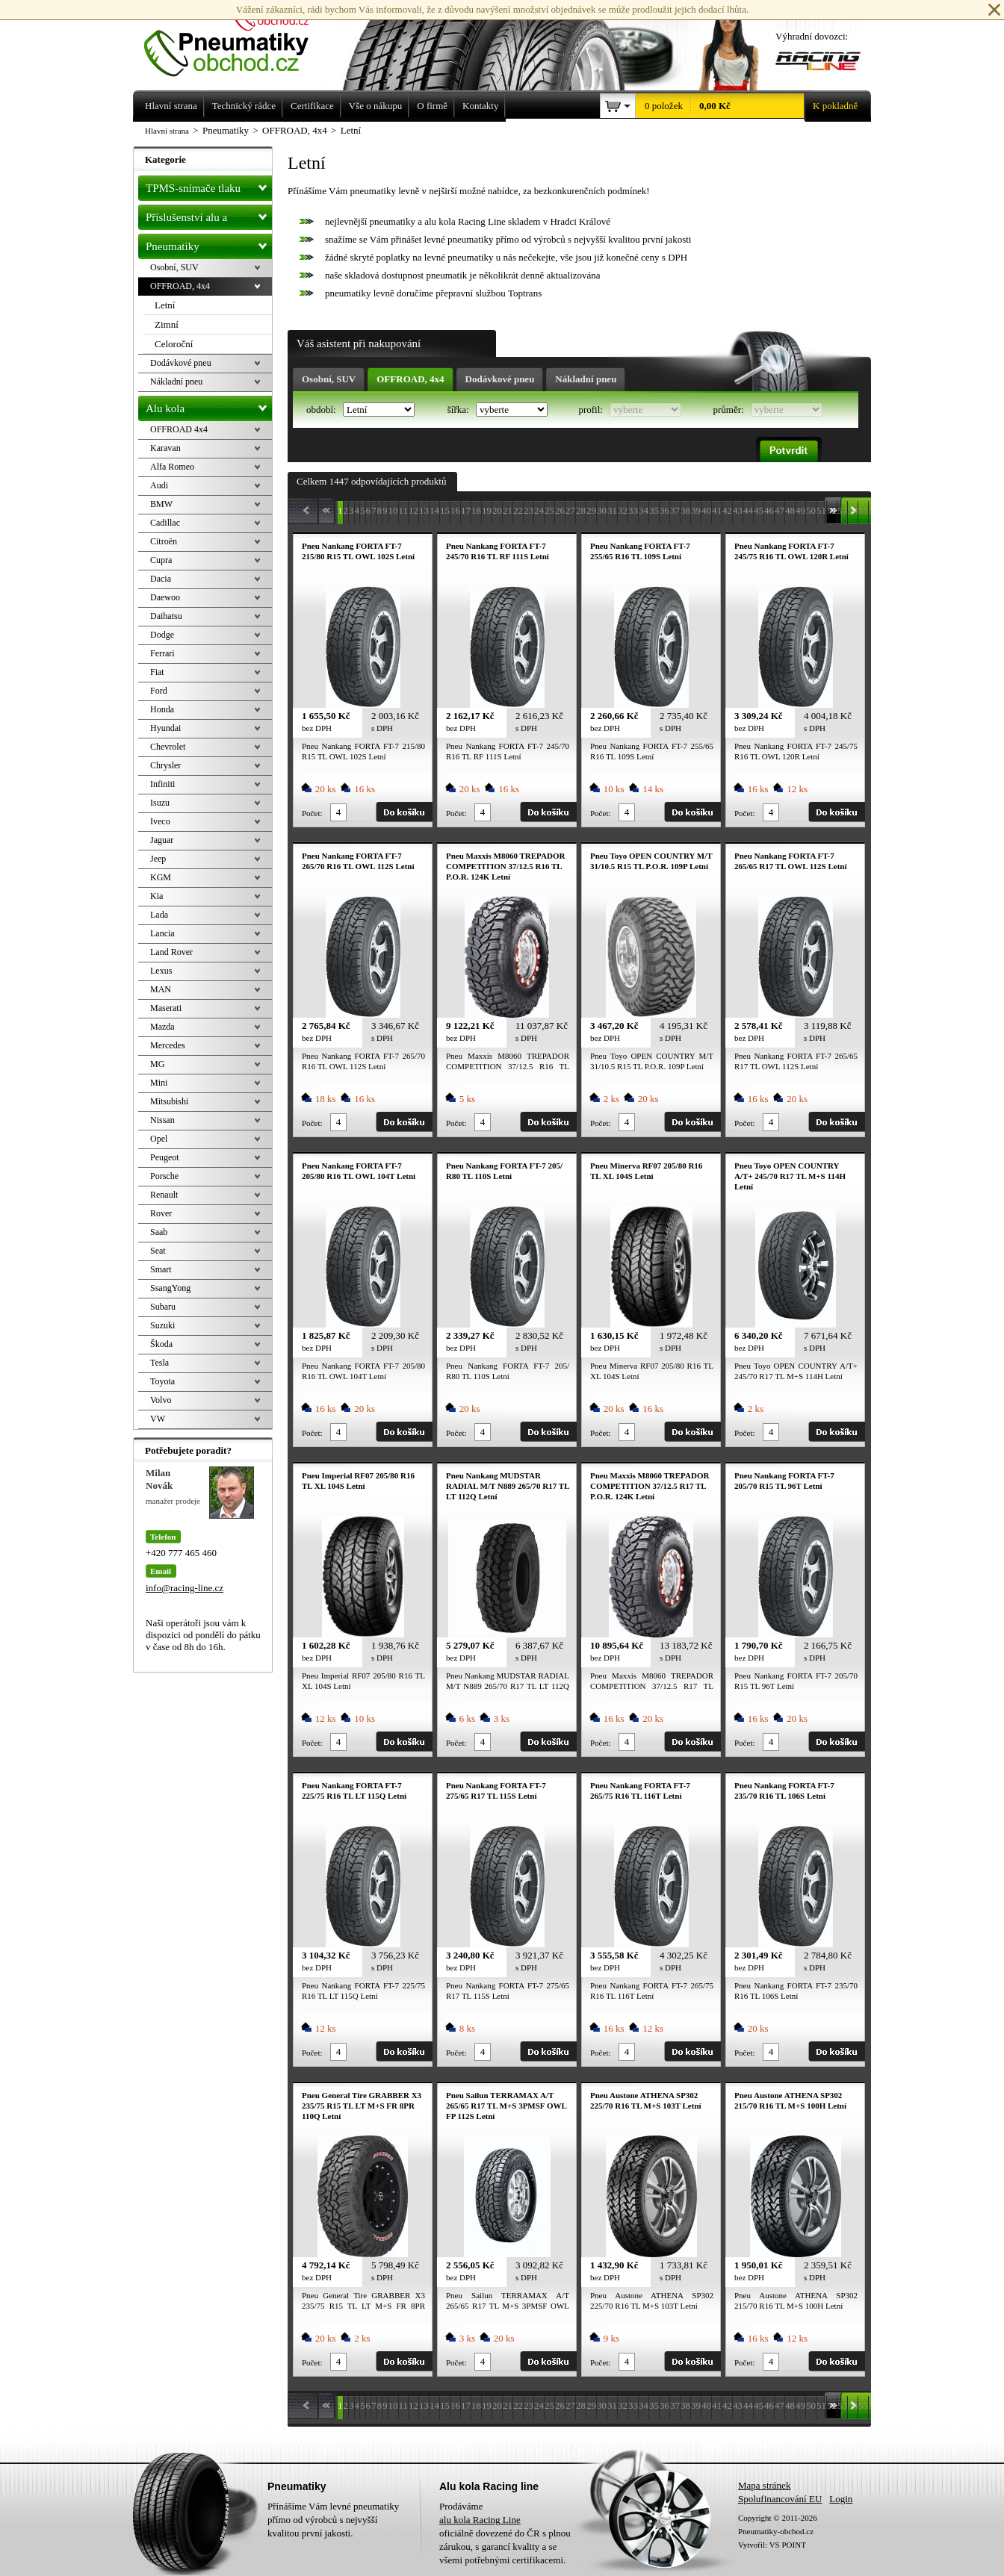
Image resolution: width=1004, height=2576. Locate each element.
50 (811, 510)
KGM (160, 877)
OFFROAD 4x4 (179, 429)
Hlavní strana (167, 130)
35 (654, 510)
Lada (159, 914)
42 (727, 510)
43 (738, 510)
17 (466, 510)
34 (643, 510)
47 (779, 510)
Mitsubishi (169, 1101)
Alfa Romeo (172, 466)
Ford (158, 690)
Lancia (162, 933)
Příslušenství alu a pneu (209, 217)
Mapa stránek (764, 2485)
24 (539, 510)
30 (602, 510)
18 (476, 510)
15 (445, 510)
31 (612, 510)
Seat (158, 1250)
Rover (161, 1213)
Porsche (164, 1176)
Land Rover (171, 952)
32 (623, 510)
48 (790, 510)
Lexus (161, 970)
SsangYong (170, 1288)
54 (853, 510)
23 (528, 510)
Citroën (163, 541)
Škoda (161, 1344)
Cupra (161, 560)
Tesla (159, 1362)
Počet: (312, 813)
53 (842, 510)
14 (434, 510)
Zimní (167, 324)
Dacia (160, 578)
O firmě (432, 105)
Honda (162, 709)
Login (840, 2498)
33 (633, 510)
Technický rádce (244, 105)
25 (549, 510)
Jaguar (161, 840)
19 (487, 510)
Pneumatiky (209, 243)
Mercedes (167, 1045)
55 (863, 510)
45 (758, 510)
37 (675, 510)
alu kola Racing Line (480, 2519)
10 (393, 510)
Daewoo (165, 597)
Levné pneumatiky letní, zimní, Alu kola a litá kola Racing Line (237, 39)
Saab (158, 1232)
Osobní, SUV (329, 379)
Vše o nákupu (376, 105)
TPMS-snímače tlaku (209, 185)
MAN (160, 989)
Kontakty (480, 105)
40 (706, 510)
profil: (591, 409)
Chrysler (165, 765)
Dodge (162, 634)
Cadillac (165, 522)
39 (696, 510)
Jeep (158, 858)
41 (717, 510)
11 (404, 510)
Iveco (160, 821)
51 (821, 510)
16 (455, 510)
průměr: (729, 409)
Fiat (157, 672)
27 (570, 510)
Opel (158, 1138)
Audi (159, 485)
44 (748, 510)
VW (157, 1418)
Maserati (166, 1008)
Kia (156, 896)
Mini (158, 1082)
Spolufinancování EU (780, 2498)
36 (664, 510)
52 (832, 510)
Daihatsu (166, 616)
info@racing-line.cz (184, 1587)
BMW (161, 504)
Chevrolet (167, 746)
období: (322, 409)
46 (769, 510)
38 (685, 510)
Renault (164, 1194)
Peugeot (164, 1157)
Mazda (162, 1026)
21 (507, 510)
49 (800, 510)
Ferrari (162, 653)
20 (497, 510)
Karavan (165, 448)
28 (581, 510)
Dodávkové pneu (500, 379)
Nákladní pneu (585, 379)
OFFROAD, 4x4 (410, 379)
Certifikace (312, 105)
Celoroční (174, 343)
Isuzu (160, 802)
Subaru (163, 1306)
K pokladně (831, 106)
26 (560, 510)
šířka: (459, 409)
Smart (161, 1269)
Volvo (160, 1400)
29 (591, 510)
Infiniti (162, 784)
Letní (165, 305)
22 (518, 510)
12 (413, 510)
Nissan (162, 1120)
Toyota (162, 1381)
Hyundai (165, 728)
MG (157, 1064)
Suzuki (162, 1325)
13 (424, 510)
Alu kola (209, 405)
